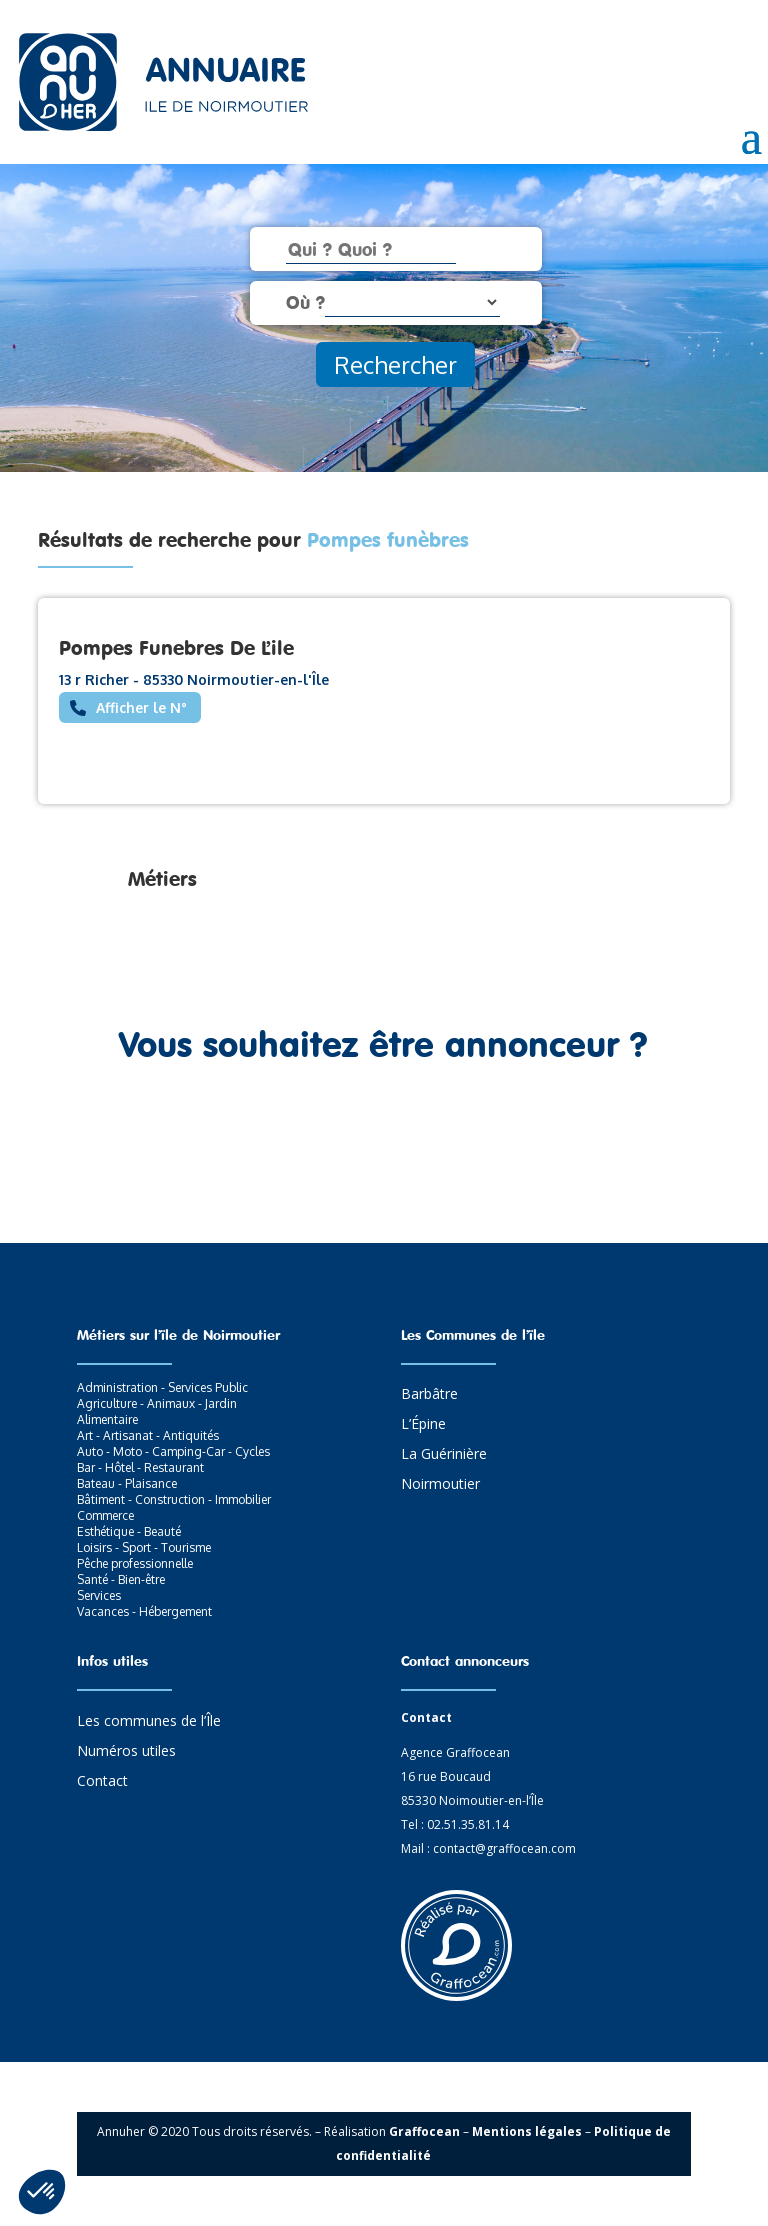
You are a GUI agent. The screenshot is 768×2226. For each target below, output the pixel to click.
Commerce (105, 1515)
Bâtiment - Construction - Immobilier (174, 1499)
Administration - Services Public (162, 1387)
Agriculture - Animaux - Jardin (157, 1403)
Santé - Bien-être (121, 1579)
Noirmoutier (440, 1485)
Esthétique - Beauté (129, 1531)
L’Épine (423, 1425)
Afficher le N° (141, 707)
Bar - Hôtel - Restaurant (140, 1467)
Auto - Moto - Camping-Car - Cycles (173, 1451)
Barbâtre (429, 1395)
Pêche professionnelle (135, 1563)
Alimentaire (107, 1419)
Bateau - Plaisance (127, 1483)
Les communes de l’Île (149, 1722)
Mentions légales (527, 2131)
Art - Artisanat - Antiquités (148, 1435)
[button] (42, 2192)
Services (99, 1595)
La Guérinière (444, 1455)
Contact (102, 1782)
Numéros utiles (126, 1752)
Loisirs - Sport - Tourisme (144, 1547)
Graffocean (424, 2131)
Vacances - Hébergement (144, 1611)
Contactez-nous (383, 1138)
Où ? (305, 302)
